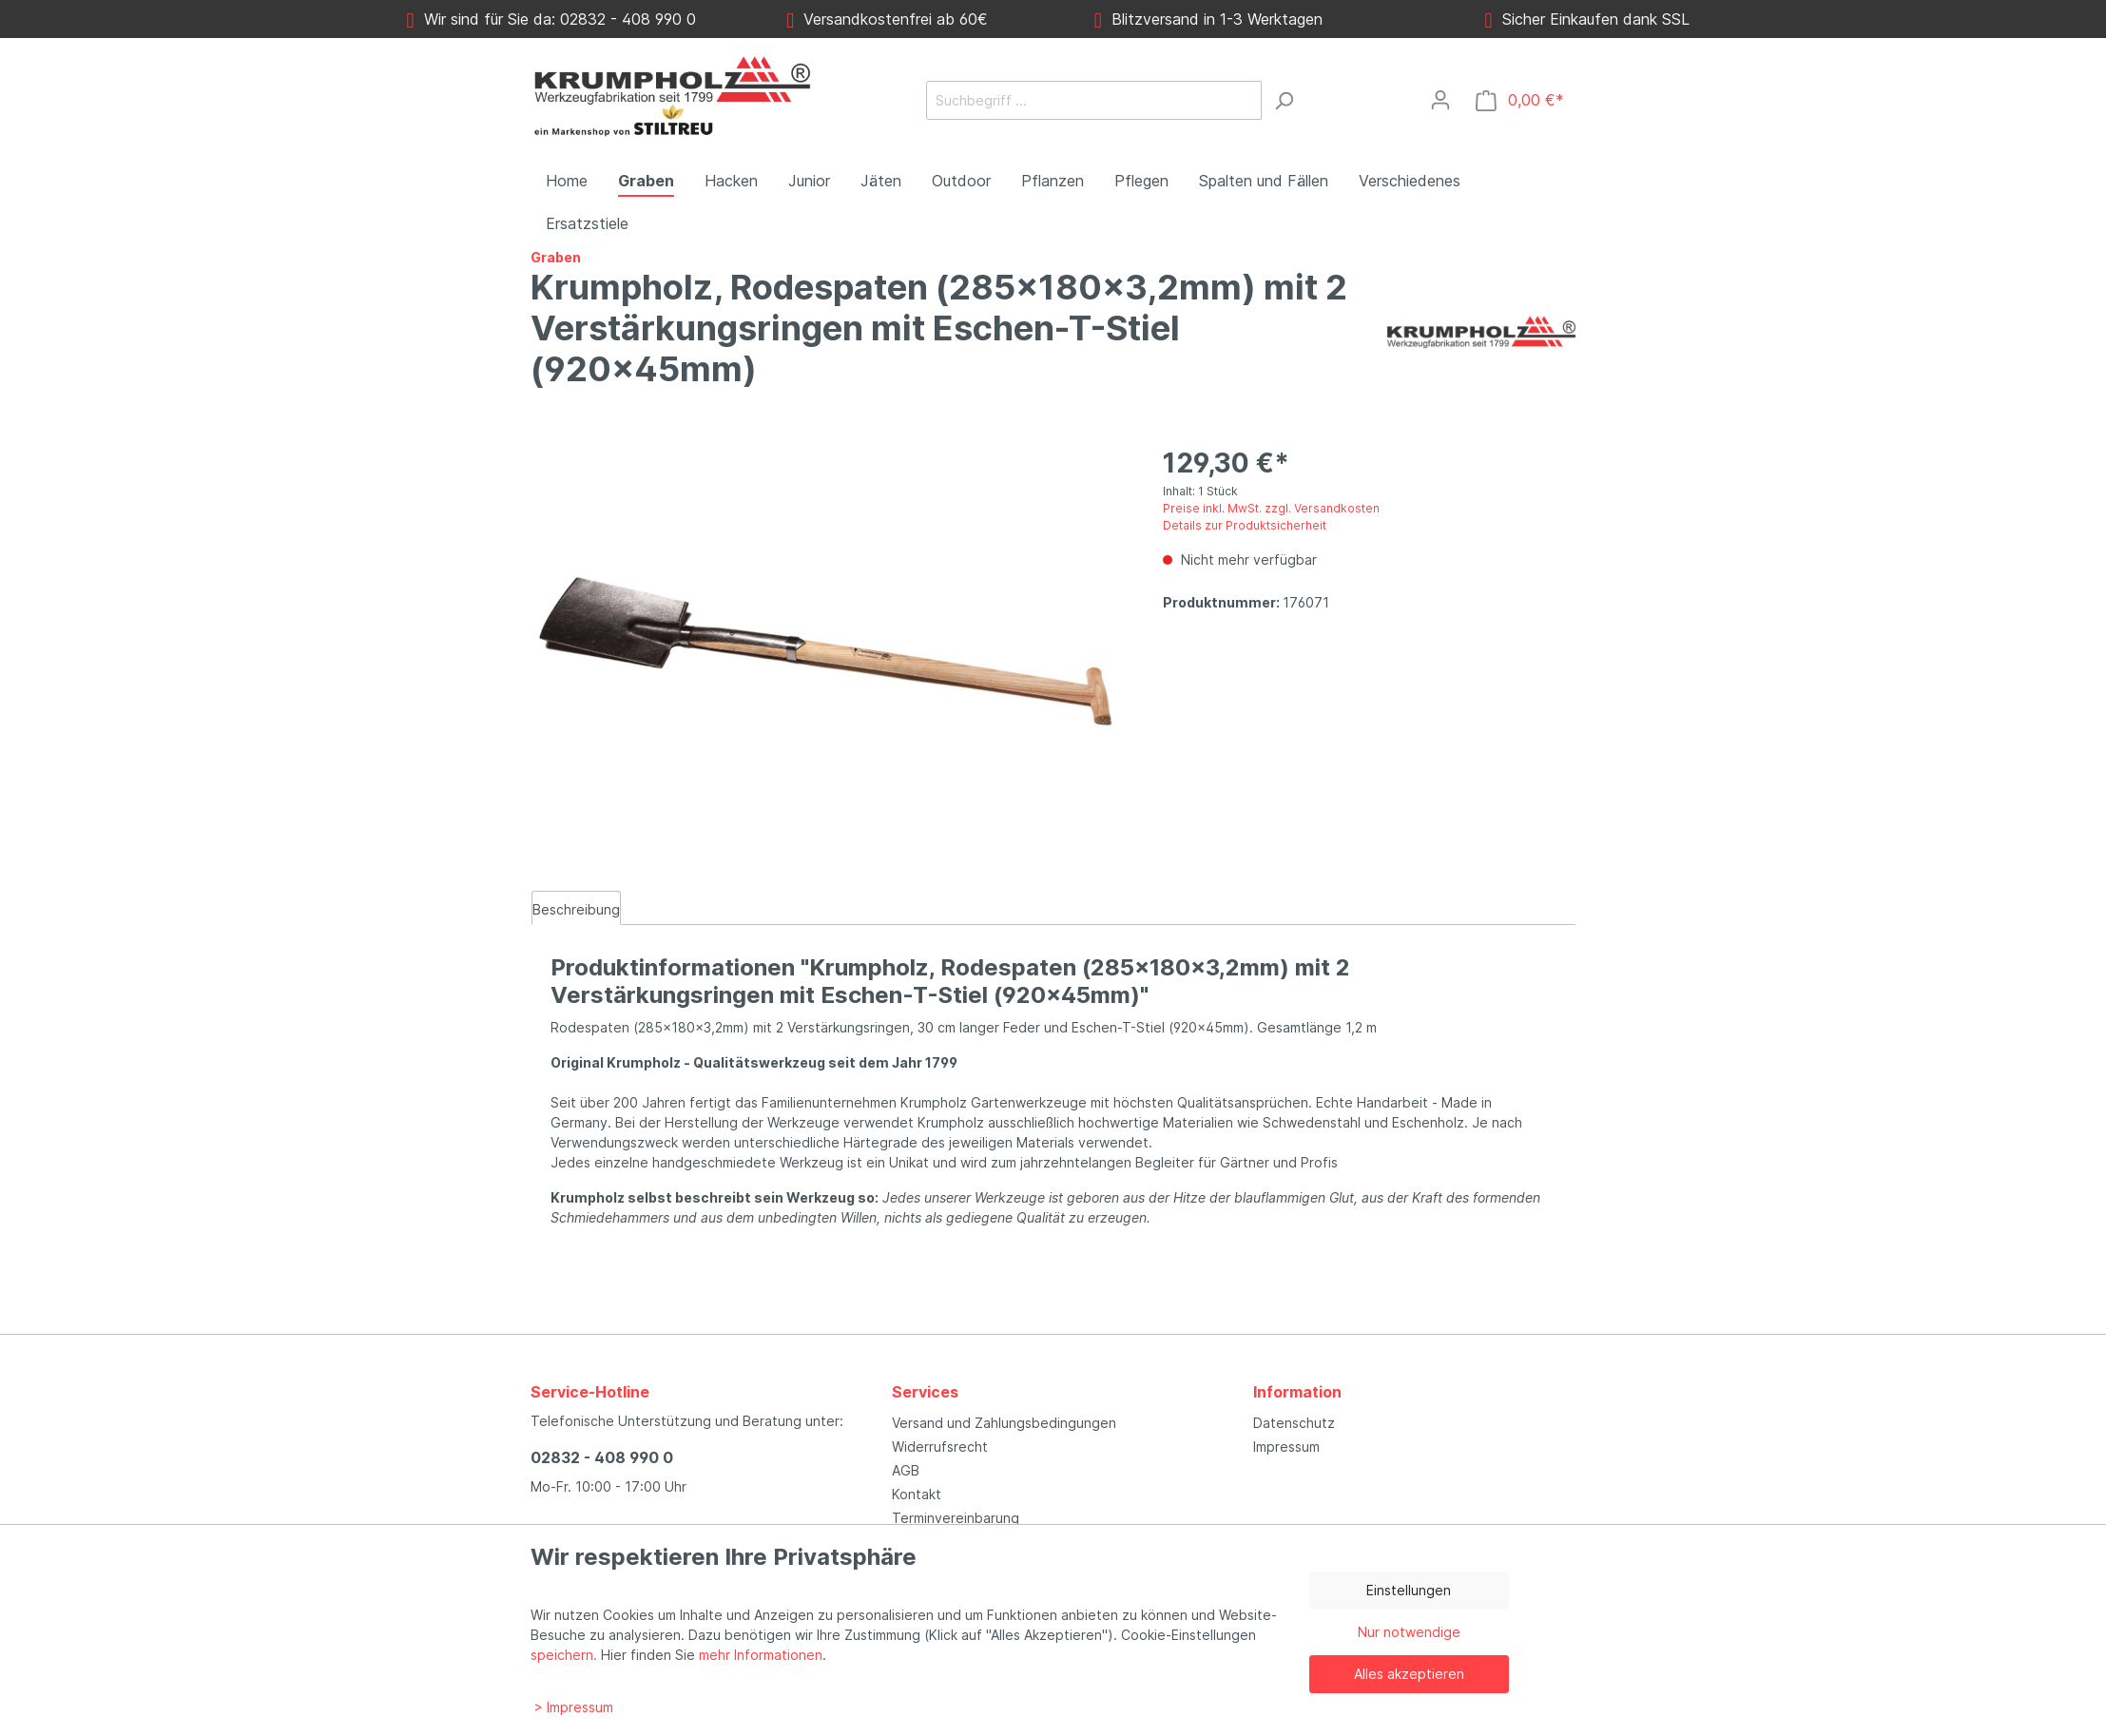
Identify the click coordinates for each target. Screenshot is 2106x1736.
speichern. (564, 1655)
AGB (905, 1470)
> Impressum (573, 1707)
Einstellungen (1408, 1590)
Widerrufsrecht (940, 1446)
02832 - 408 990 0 (602, 1457)
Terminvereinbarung (955, 1518)
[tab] (576, 908)
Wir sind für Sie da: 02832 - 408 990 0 (551, 19)
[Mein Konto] (1440, 100)
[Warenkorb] (1519, 100)
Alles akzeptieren (1409, 1674)
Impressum (1286, 1446)
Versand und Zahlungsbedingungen (1004, 1423)
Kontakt (916, 1494)
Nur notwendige (1409, 1632)
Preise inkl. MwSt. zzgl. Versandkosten (1271, 508)
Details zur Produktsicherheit (1244, 525)
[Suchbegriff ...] (1094, 100)
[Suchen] (1283, 100)
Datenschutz (1294, 1423)
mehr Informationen (760, 1655)
